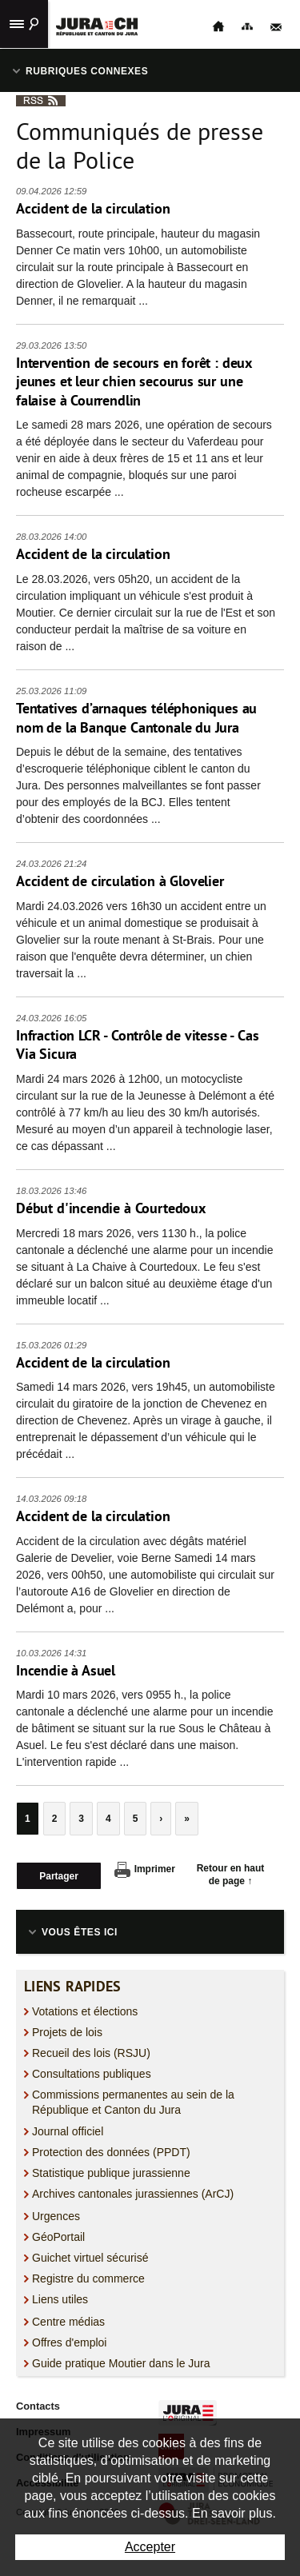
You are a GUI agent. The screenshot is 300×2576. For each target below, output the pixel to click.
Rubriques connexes (87, 71)
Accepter (150, 2547)
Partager (58, 1876)
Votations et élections (85, 2011)
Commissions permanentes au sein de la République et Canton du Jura (133, 2101)
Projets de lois (67, 2032)
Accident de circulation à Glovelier (120, 881)
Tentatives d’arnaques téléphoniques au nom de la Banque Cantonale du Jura (136, 718)
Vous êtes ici (80, 1932)
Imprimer (144, 1870)
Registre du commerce (88, 2278)
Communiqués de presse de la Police (139, 145)
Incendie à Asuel (65, 1670)
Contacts (38, 2406)
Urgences (56, 2216)
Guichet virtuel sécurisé (90, 2257)
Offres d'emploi (69, 2342)
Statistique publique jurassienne (111, 2173)
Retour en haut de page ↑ (231, 1875)
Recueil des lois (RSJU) (91, 2053)
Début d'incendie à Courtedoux (111, 1208)
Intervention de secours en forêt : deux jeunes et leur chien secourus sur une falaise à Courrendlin (133, 381)
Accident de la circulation (93, 208)
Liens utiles (60, 2299)
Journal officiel (67, 2131)
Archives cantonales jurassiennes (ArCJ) (133, 2193)
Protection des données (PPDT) (111, 2152)
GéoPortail (58, 2237)
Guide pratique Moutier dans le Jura (121, 2363)
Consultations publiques (91, 2073)
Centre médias (68, 2321)
